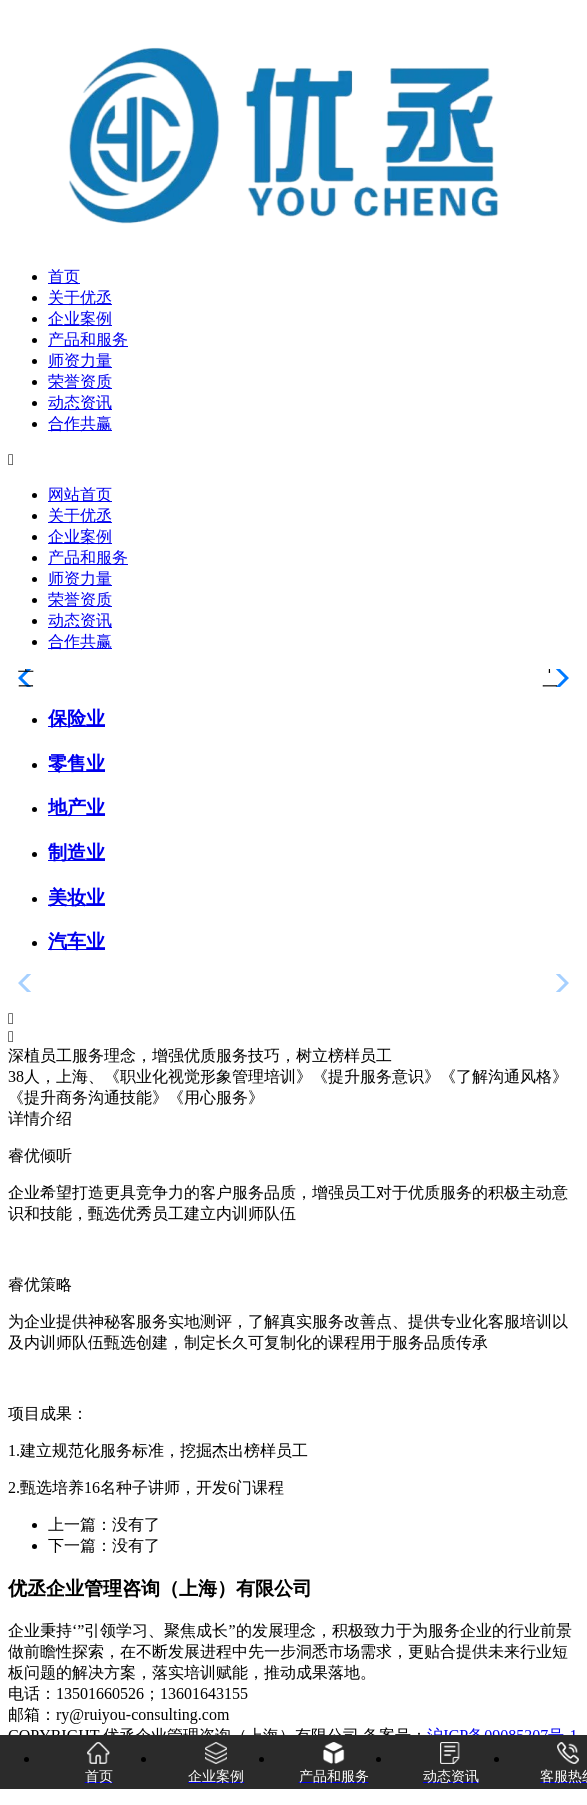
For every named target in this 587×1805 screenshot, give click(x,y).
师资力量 (80, 360)
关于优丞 (80, 297)
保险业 (76, 718)
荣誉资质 (80, 381)
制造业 (76, 852)
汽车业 (76, 941)
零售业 (76, 763)
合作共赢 (80, 423)
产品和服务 (88, 339)
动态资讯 (80, 402)
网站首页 (80, 494)
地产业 (76, 807)
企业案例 (80, 318)
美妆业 (76, 897)
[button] (293, 1019)
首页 (64, 276)
